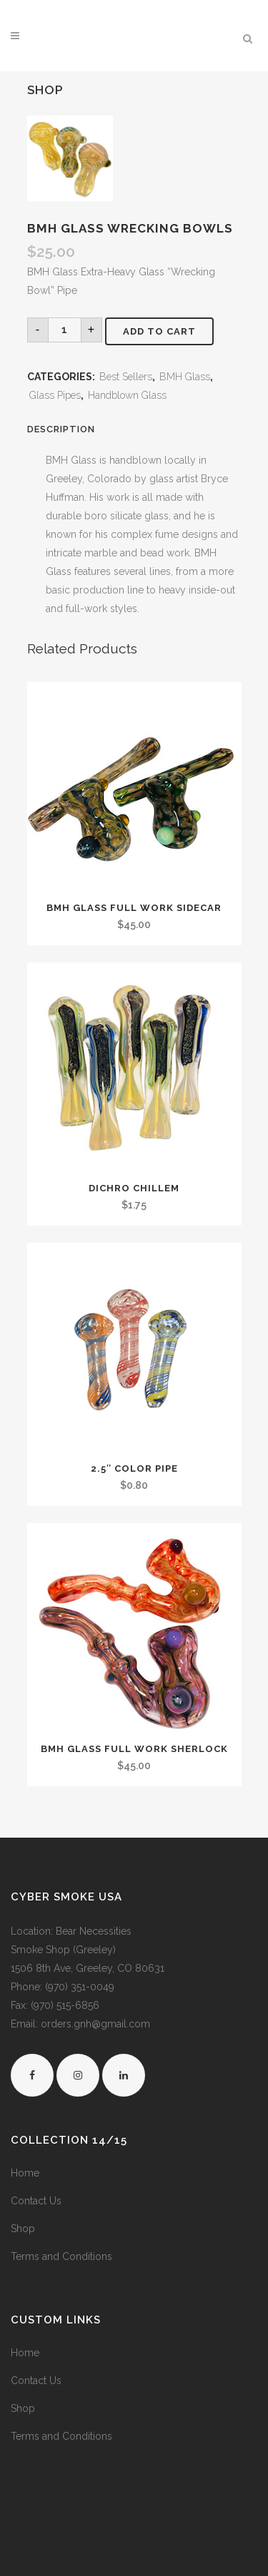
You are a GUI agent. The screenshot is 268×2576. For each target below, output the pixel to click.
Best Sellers (125, 376)
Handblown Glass (127, 395)
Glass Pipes (55, 395)
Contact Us (36, 2200)
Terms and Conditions (61, 2256)
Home (25, 2173)
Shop (23, 2228)
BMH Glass (184, 376)
